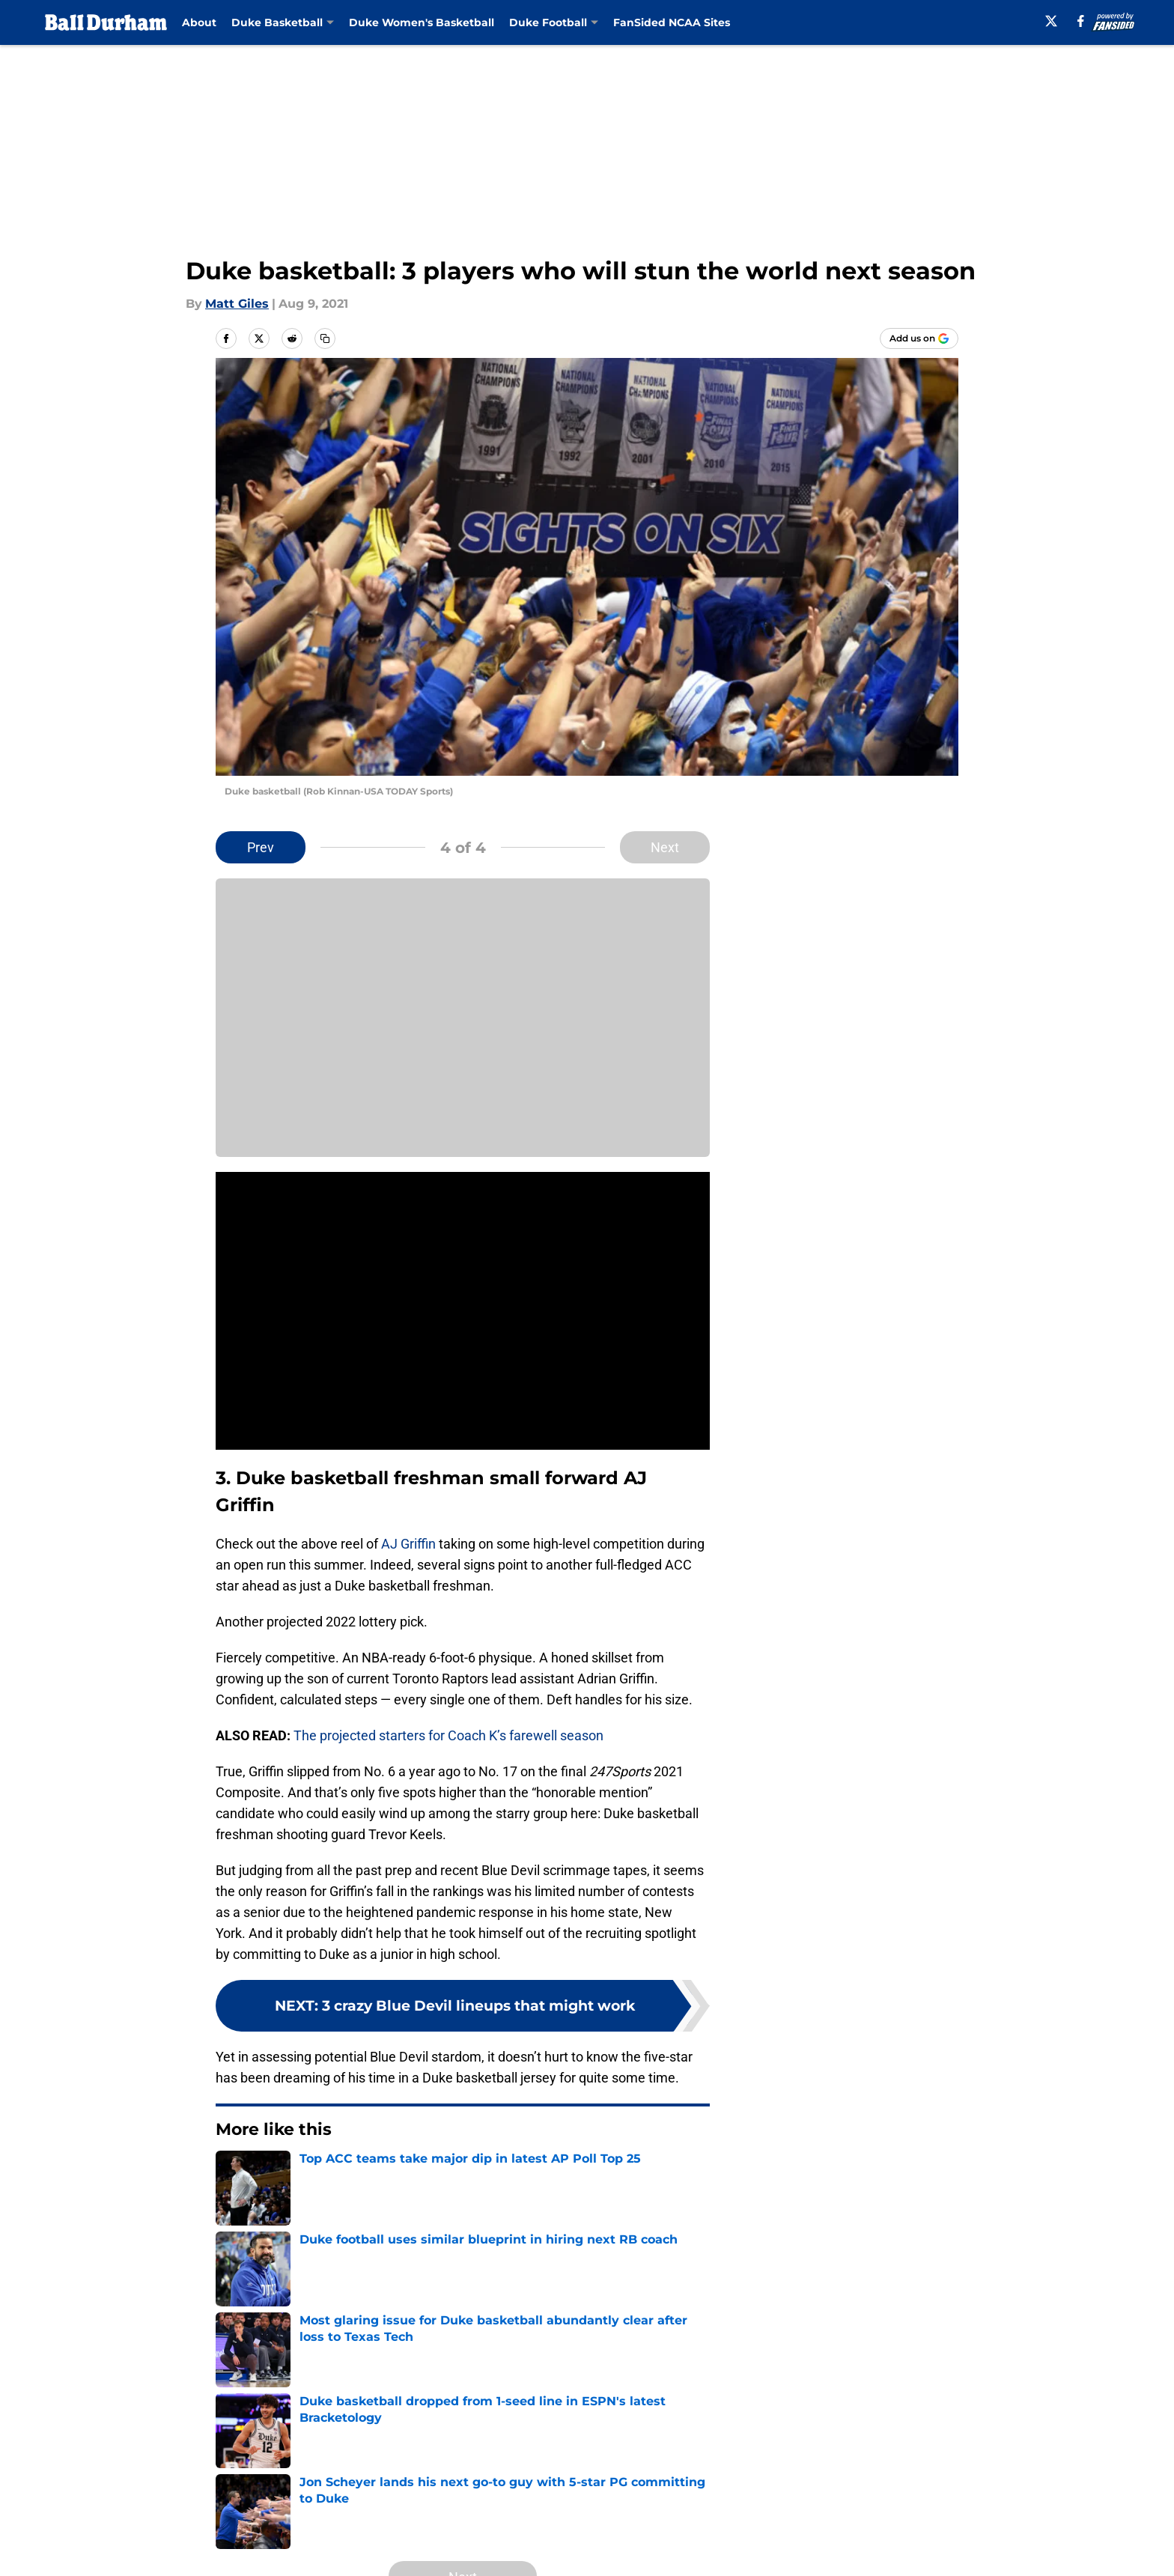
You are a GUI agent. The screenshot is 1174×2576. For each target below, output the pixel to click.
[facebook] (1080, 21)
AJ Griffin (408, 1544)
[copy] (324, 338)
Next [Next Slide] (665, 847)
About (199, 22)
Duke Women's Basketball (421, 22)
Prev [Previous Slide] (260, 847)
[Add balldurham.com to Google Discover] (919, 338)
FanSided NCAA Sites (671, 22)
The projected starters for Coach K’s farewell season (448, 1735)
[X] (1051, 21)
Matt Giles (237, 304)
